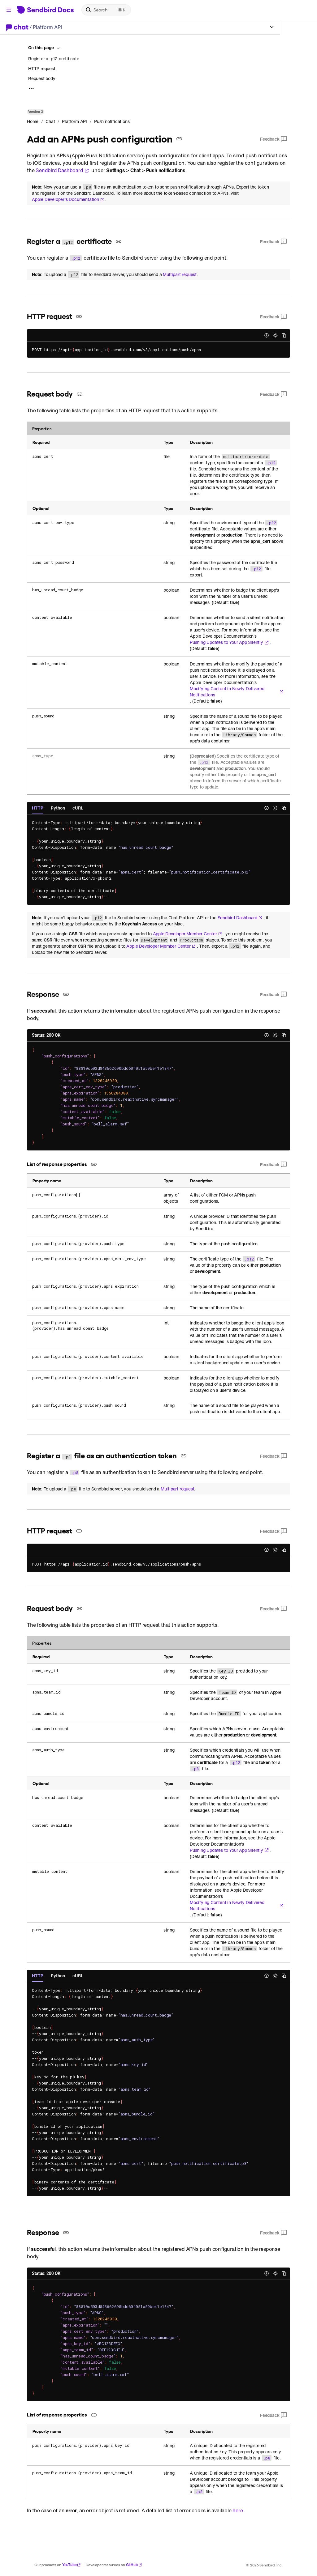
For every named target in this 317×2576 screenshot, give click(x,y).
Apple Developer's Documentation (68, 199)
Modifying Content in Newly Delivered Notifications (237, 692)
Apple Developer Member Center (187, 934)
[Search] (106, 9)
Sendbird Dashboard (62, 170)
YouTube (71, 2564)
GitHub (134, 2564)
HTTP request (41, 68)
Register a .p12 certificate (53, 59)
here (237, 2510)
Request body (41, 78)
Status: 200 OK (46, 1035)
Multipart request (180, 274)
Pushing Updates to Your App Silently (229, 642)
